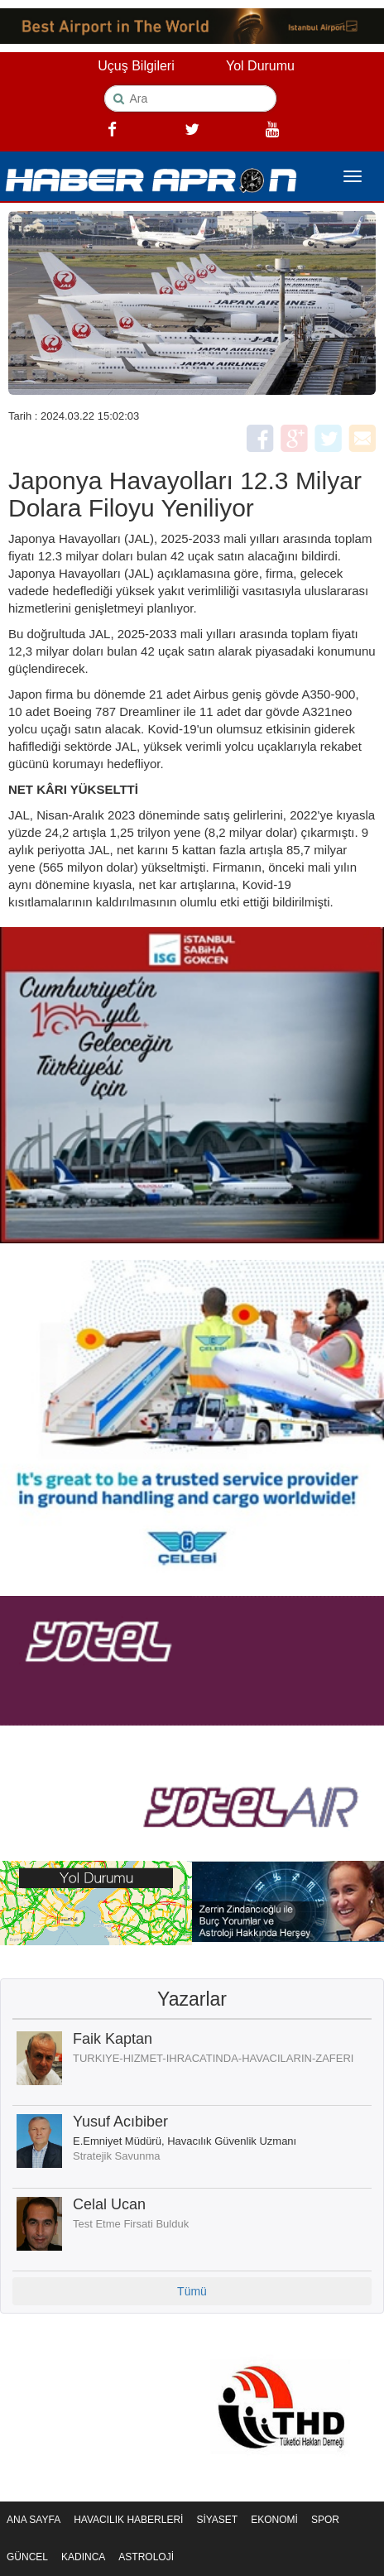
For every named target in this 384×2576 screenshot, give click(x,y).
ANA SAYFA (33, 2520)
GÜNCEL (27, 2557)
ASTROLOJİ (146, 2557)
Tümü (192, 2291)
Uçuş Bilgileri (136, 66)
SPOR (325, 2520)
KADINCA (83, 2557)
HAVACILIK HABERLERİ (128, 2520)
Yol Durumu (260, 66)
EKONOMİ (274, 2520)
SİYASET (217, 2520)
